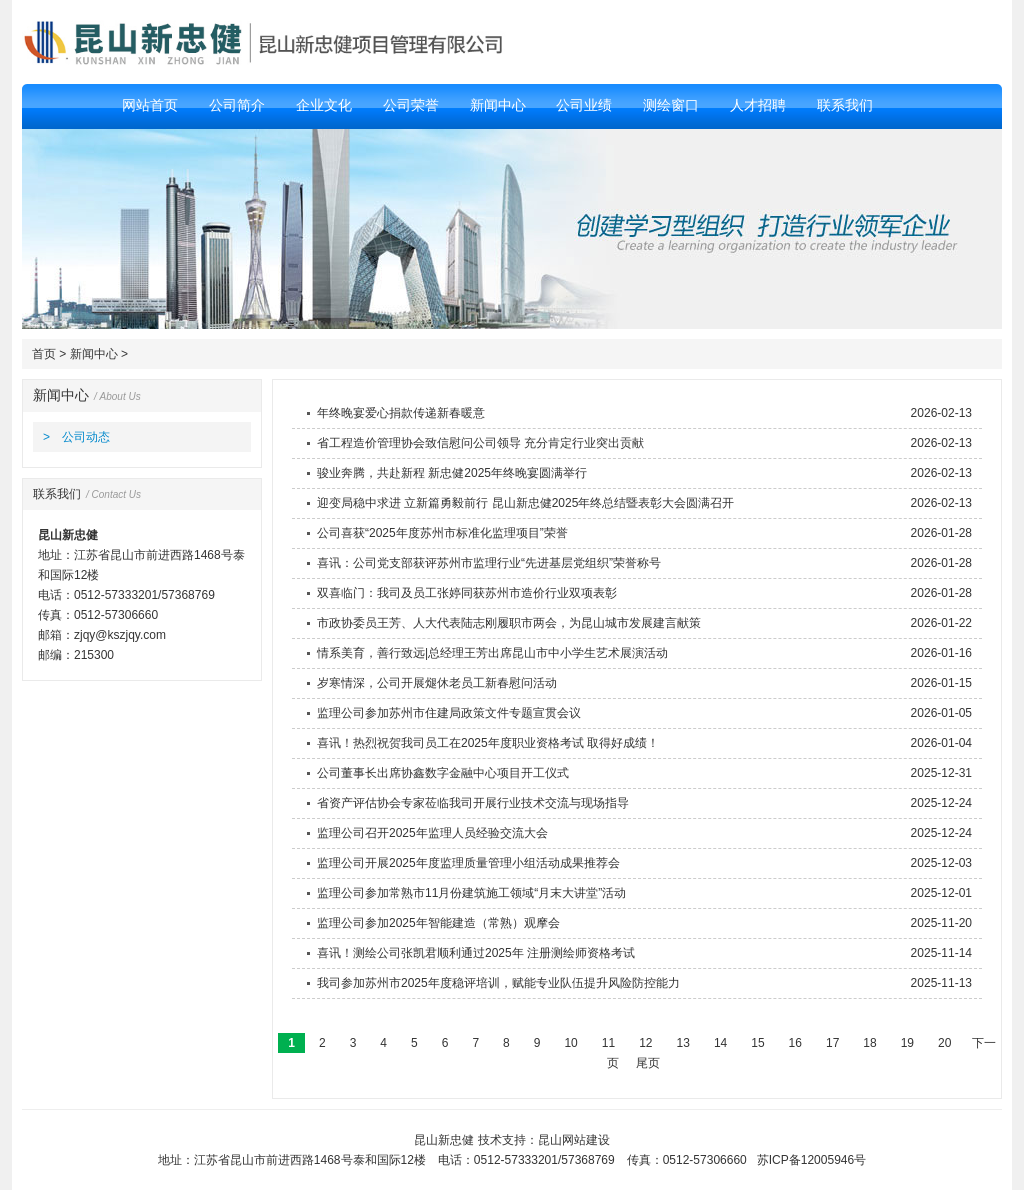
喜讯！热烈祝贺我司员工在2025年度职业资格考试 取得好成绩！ (488, 743)
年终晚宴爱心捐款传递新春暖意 (401, 413)
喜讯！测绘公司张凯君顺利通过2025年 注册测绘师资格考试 (476, 953)
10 (571, 1043)
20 (945, 1043)
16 (795, 1043)
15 (758, 1043)
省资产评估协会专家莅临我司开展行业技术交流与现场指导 (473, 803)
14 (721, 1043)
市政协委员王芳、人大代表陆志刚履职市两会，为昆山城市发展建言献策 (509, 623)
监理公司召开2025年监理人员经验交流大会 (432, 833)
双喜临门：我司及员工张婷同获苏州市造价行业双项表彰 (467, 593)
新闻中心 (94, 354)
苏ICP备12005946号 (811, 1160)
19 (907, 1043)
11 (608, 1043)
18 (870, 1043)
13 (683, 1043)
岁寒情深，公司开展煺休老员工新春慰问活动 (437, 683)
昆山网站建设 (574, 1140)
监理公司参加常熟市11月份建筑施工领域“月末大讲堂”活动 (471, 893)
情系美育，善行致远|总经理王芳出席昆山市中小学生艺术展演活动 (492, 653)
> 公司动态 (76, 437)
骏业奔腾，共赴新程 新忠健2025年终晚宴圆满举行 (452, 473)
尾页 (648, 1063)
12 (646, 1043)
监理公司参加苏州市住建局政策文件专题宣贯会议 (449, 713)
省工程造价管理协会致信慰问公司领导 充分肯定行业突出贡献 (480, 443)
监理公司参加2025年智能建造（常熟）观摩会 (438, 923)
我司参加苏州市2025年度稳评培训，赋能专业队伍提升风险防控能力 (498, 983)
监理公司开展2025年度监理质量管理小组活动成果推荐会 (468, 863)
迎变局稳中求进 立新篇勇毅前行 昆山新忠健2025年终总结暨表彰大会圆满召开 (525, 503)
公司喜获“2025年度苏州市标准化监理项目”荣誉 (442, 533)
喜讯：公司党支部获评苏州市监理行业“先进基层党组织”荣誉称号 (489, 563)
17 (833, 1043)
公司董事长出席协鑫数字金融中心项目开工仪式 (443, 773)
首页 (44, 354)
